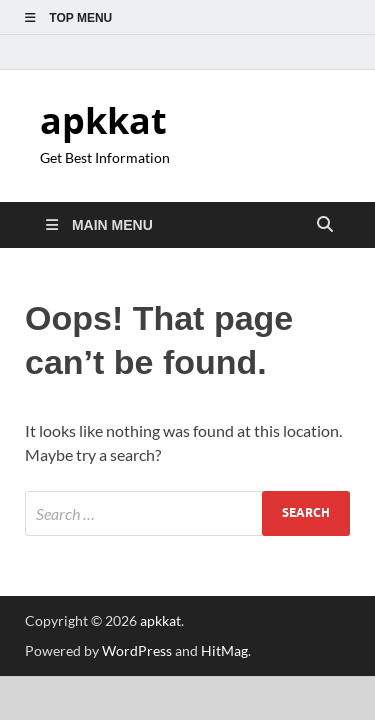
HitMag (224, 650)
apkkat (103, 120)
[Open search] (325, 225)
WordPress (137, 650)
